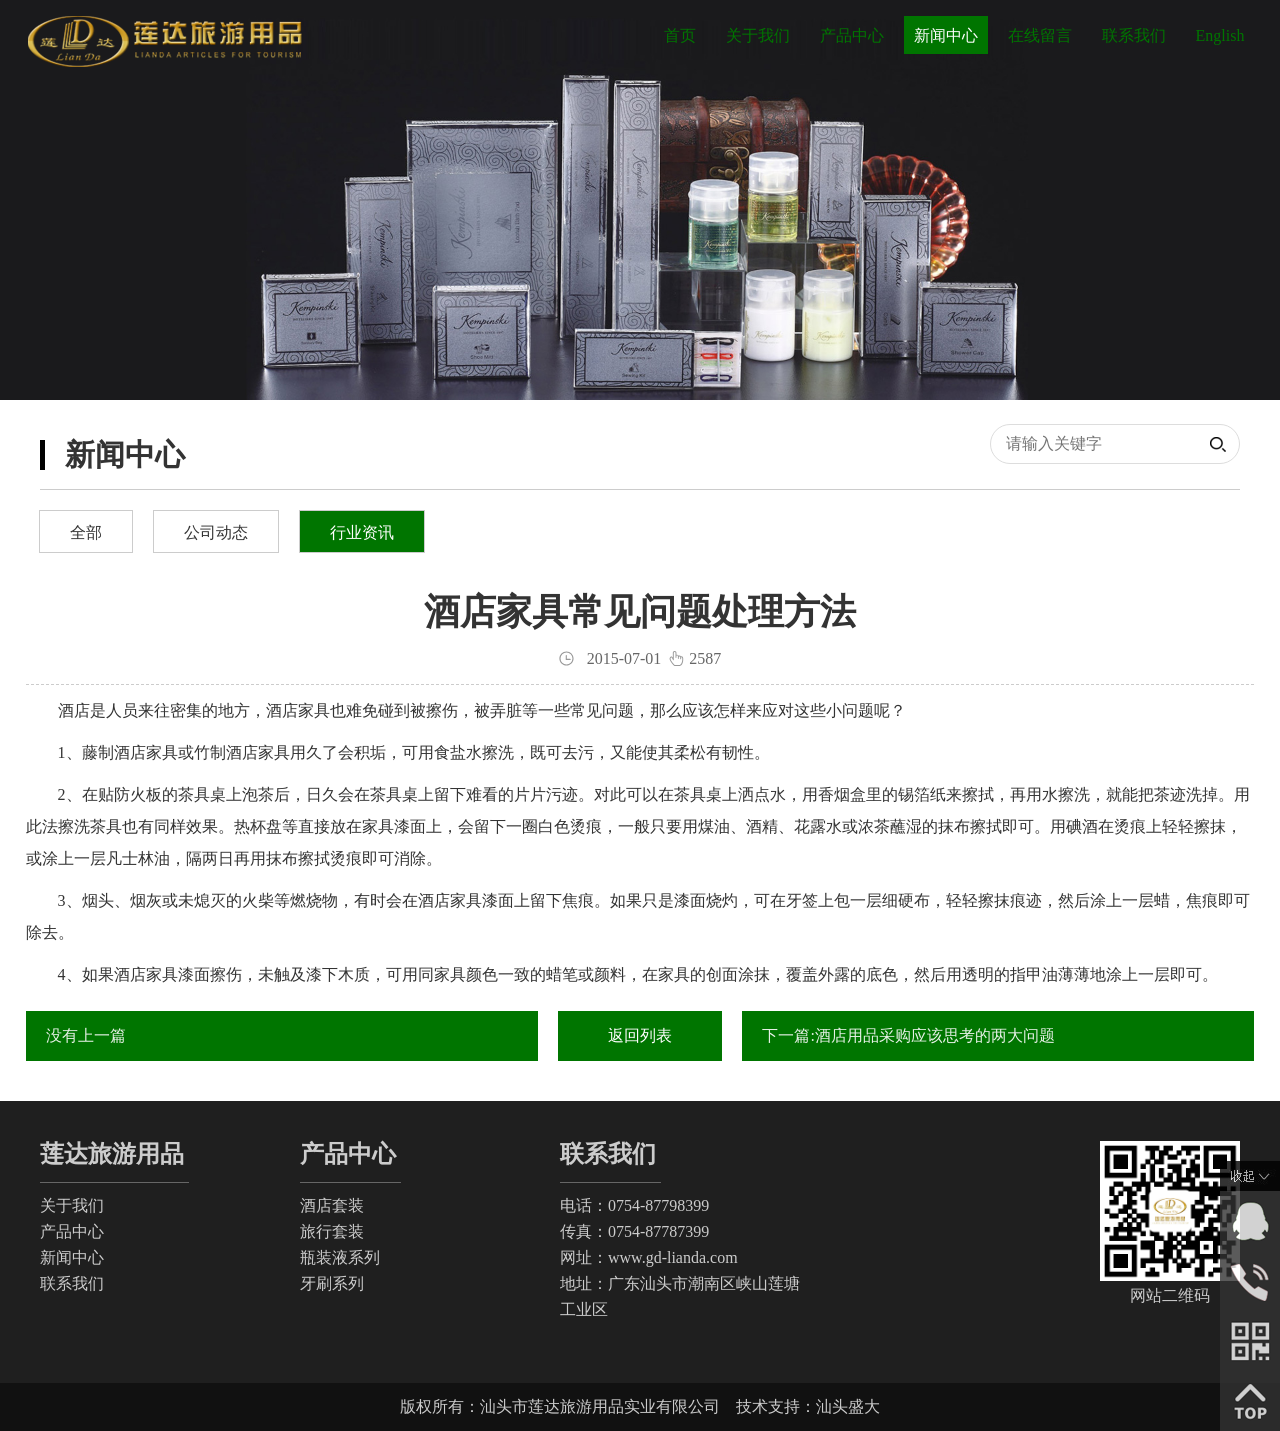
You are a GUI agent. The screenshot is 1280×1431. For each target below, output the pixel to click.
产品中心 (852, 35)
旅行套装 (332, 1231)
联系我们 (1134, 35)
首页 (680, 35)
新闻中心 (946, 35)
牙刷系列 (332, 1283)
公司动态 (216, 532)
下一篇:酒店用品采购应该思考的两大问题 (908, 1035)
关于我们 (758, 35)
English (1220, 35)
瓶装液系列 (340, 1257)
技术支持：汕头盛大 (808, 1406)
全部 (86, 532)
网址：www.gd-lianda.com (649, 1257)
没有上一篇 (86, 1035)
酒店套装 (332, 1205)
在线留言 (1040, 35)
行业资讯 (362, 532)
